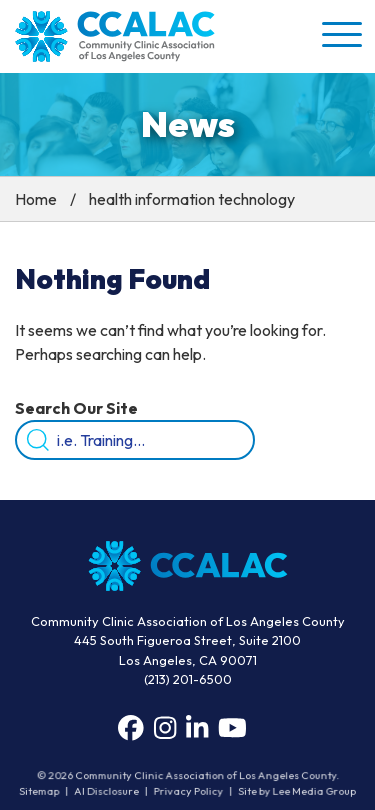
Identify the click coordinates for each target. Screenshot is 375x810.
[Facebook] (131, 728)
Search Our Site (76, 408)
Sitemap (41, 792)
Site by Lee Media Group (296, 792)
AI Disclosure (107, 792)
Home (36, 199)
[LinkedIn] (197, 728)
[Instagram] (165, 728)
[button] (340, 34)
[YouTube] (232, 728)
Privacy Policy (188, 792)
